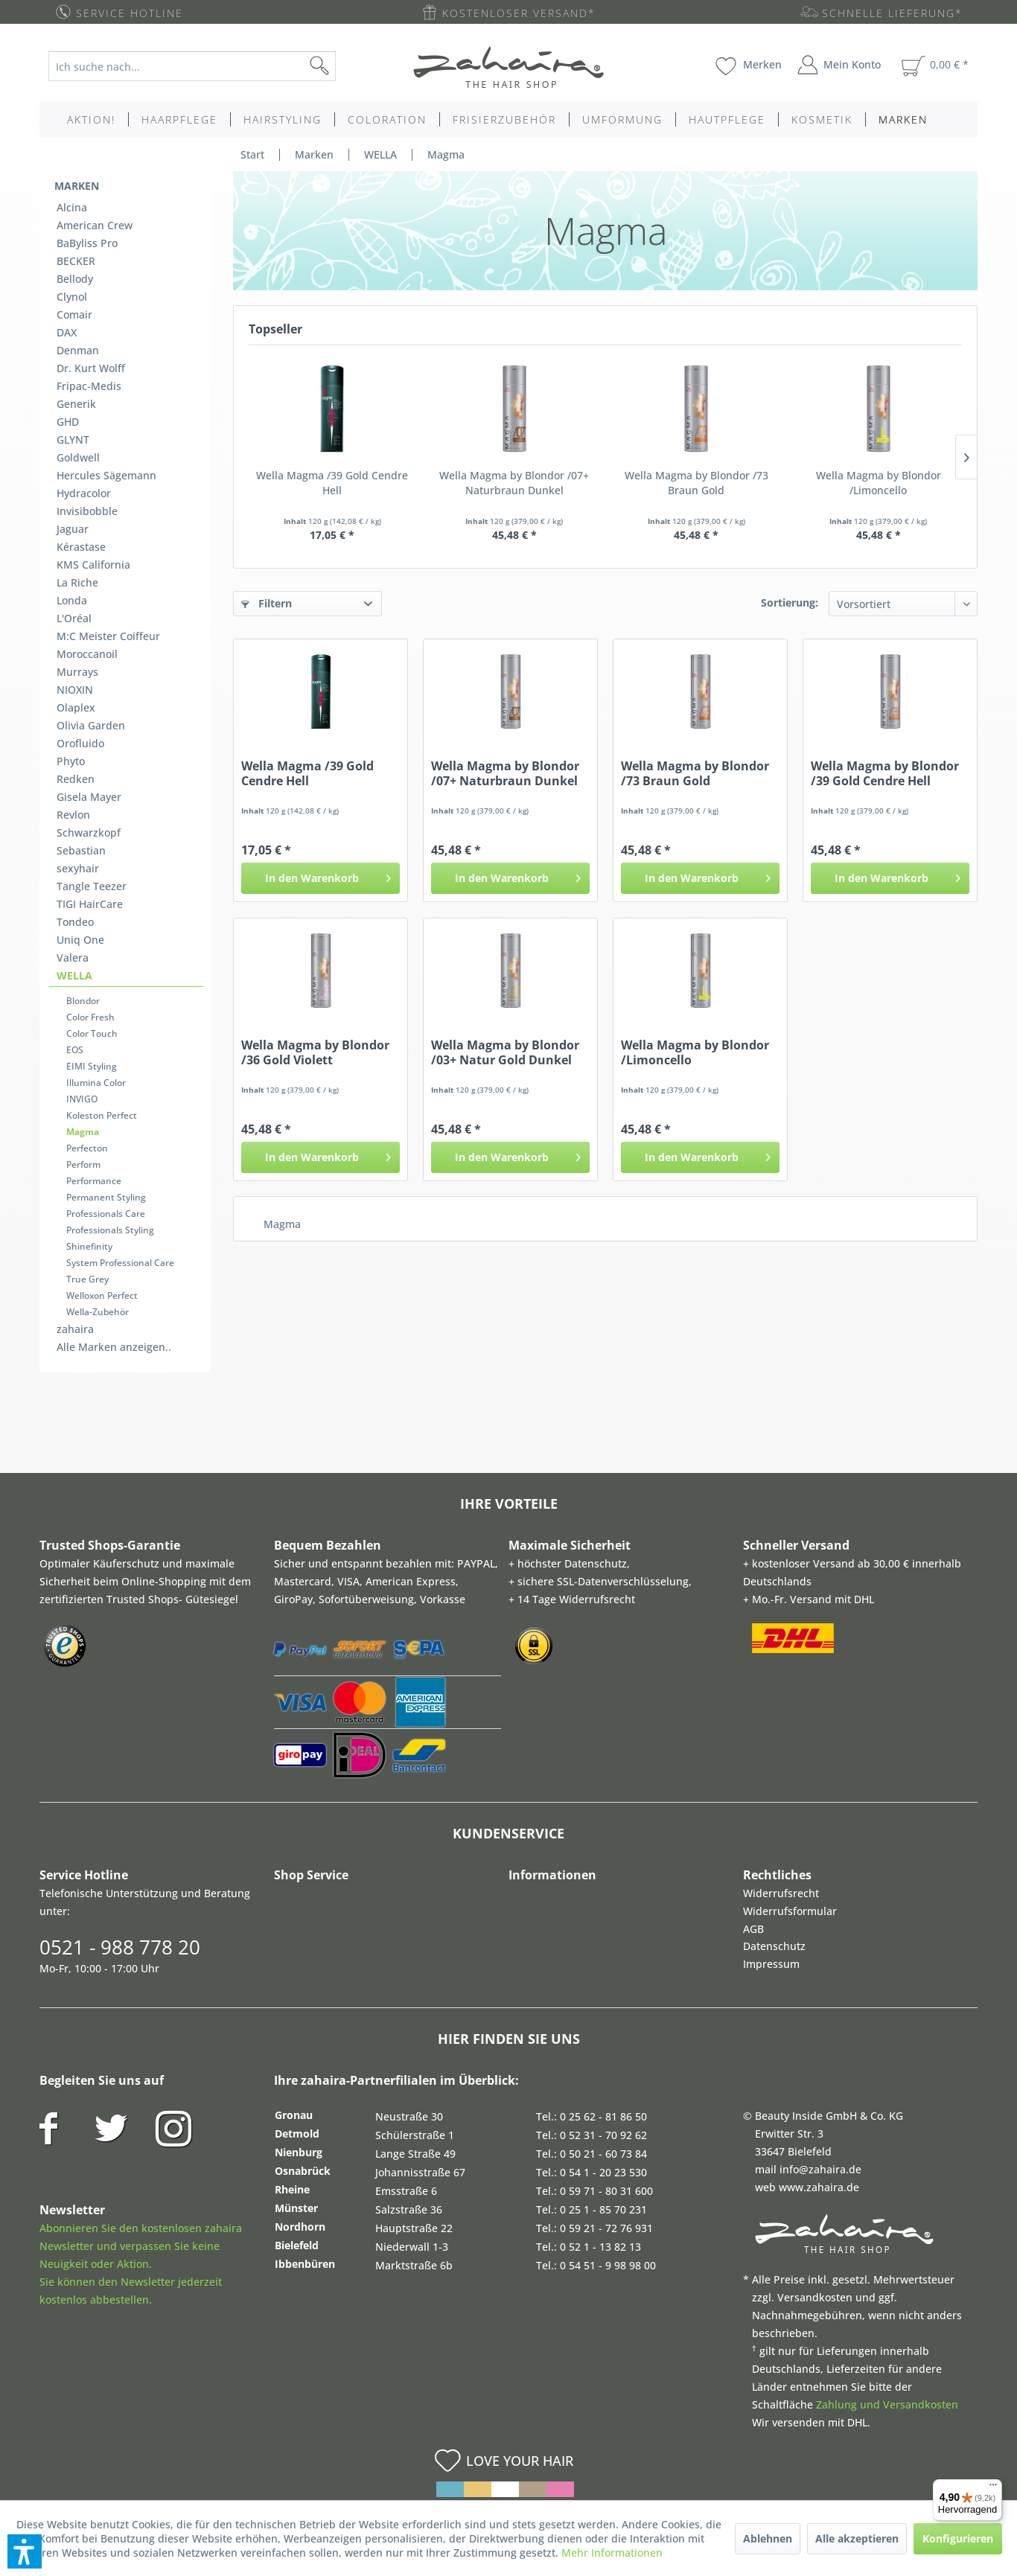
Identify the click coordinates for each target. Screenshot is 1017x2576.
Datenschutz (774, 1946)
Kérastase (81, 547)
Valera (73, 957)
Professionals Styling (110, 1230)
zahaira (75, 1329)
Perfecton (87, 1148)
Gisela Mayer (89, 797)
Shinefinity (89, 1246)
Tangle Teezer (92, 886)
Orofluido (80, 743)
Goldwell (78, 457)
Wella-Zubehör (97, 1311)
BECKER (76, 261)
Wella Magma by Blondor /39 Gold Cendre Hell (885, 773)
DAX (67, 332)
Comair (74, 314)
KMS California (93, 564)
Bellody (75, 279)
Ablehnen (767, 2538)
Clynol (72, 297)
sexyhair (78, 868)
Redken (76, 779)
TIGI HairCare (90, 904)
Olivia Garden (91, 725)
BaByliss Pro (87, 243)
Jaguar (73, 529)
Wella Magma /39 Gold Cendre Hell (332, 482)
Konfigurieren (957, 2538)
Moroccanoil (87, 654)
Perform (83, 1164)
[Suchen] (343, 66)
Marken (76, 186)
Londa (72, 600)
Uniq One (80, 940)
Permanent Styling (106, 1197)
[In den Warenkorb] (320, 878)
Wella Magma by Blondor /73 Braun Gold (696, 482)
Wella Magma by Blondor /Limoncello (878, 482)
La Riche (77, 582)
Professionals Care (105, 1213)
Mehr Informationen (612, 2552)
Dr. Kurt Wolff (91, 368)
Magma (82, 1131)
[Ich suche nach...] (192, 66)
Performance (93, 1180)
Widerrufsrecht (781, 1893)
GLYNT (73, 439)
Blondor (83, 1000)
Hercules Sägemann (106, 475)
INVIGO (82, 1099)
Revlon (73, 815)
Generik (76, 404)
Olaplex (76, 707)
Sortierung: (789, 602)
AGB (753, 1929)
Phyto (71, 761)
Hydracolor (84, 493)
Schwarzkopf (89, 832)
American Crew (95, 225)
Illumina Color (96, 1082)
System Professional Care (120, 1262)
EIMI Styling (91, 1066)
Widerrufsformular (790, 1911)
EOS (74, 1049)
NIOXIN (75, 690)
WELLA (74, 975)
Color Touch (92, 1033)
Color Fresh (90, 1017)
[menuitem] (203, 66)
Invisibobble (87, 511)
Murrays (77, 672)
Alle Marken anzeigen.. (114, 1347)
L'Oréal (74, 618)
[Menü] (993, 2488)
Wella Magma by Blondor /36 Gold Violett (315, 1052)
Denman (78, 350)
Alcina (72, 207)
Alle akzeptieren (857, 2538)
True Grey (87, 1279)
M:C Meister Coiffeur (108, 636)
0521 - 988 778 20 (119, 1947)
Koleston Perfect (101, 1115)
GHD (68, 422)
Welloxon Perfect (102, 1295)
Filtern (266, 603)
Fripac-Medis (89, 386)
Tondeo (75, 922)
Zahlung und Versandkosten (887, 2404)
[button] (24, 2551)
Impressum (771, 1964)
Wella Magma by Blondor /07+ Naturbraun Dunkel (514, 482)
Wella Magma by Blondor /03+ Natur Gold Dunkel (505, 1052)
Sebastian (81, 850)
